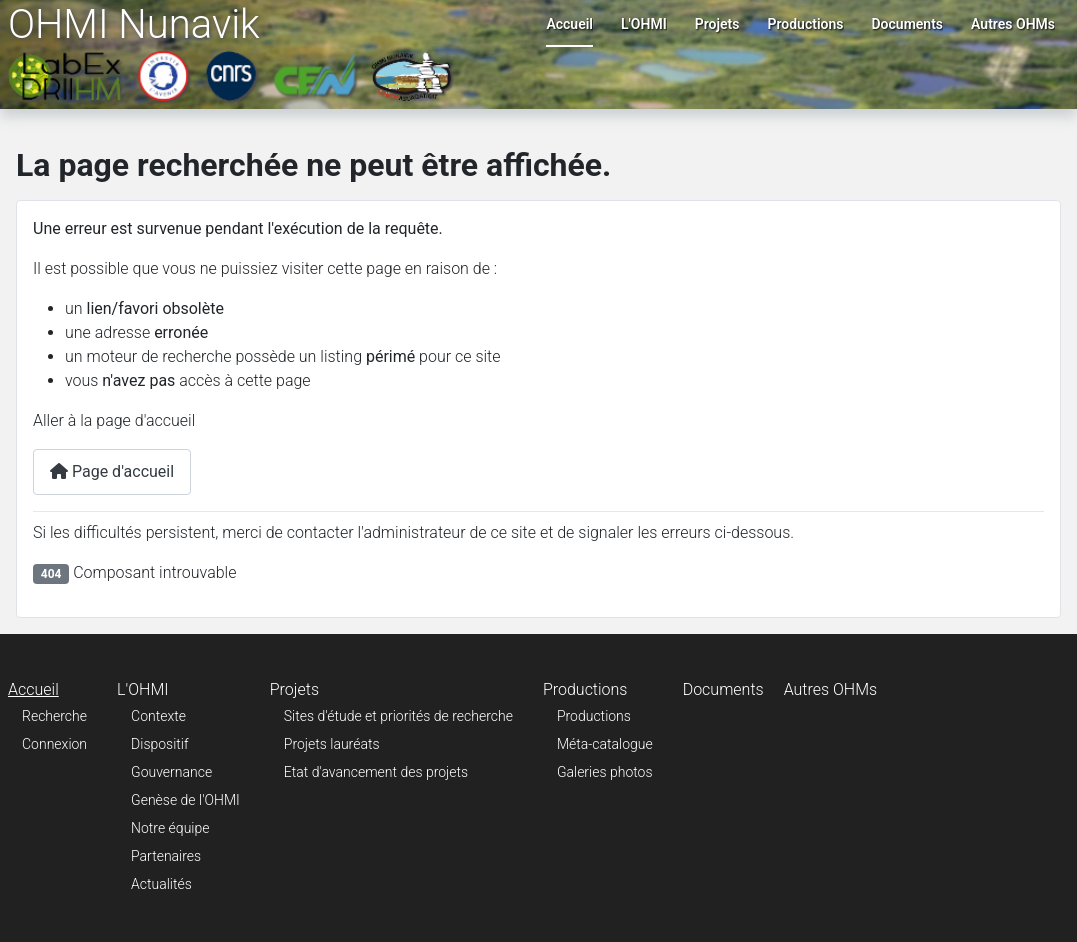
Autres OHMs (1013, 24)
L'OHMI (644, 24)
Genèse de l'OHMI (185, 800)
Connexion (54, 744)
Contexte (158, 716)
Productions (805, 24)
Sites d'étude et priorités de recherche (398, 716)
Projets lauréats (332, 744)
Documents (908, 24)
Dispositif (160, 744)
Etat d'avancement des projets (376, 772)
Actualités (161, 884)
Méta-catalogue (605, 744)
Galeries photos (605, 772)
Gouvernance (171, 772)
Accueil (569, 24)
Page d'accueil (112, 471)
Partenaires (166, 856)
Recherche (54, 716)
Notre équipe (170, 828)
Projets (717, 24)
